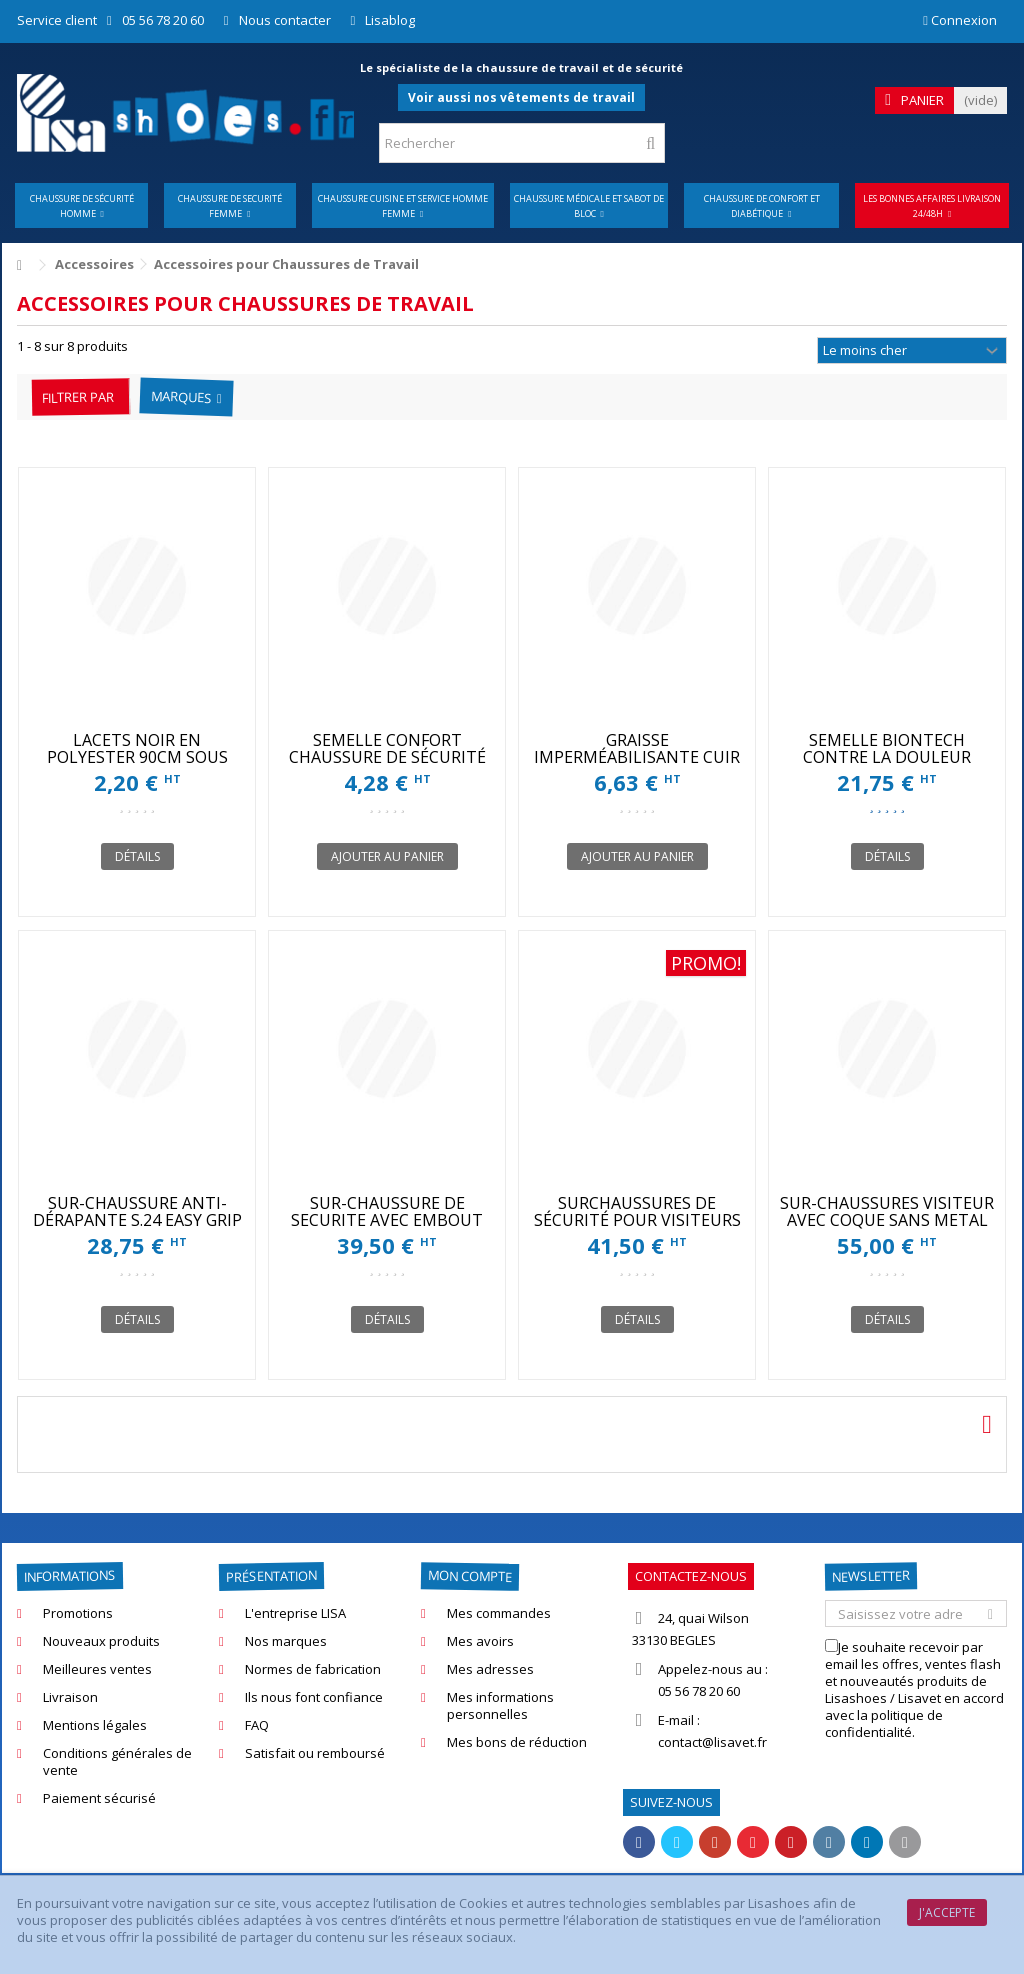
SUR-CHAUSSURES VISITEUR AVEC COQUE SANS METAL (887, 1211)
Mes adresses (490, 1669)
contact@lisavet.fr (712, 1742)
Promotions (78, 1613)
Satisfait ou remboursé (315, 1753)
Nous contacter (285, 20)
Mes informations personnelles (500, 1706)
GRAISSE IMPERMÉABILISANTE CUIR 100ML (637, 757)
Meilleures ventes (97, 1669)
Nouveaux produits (101, 1641)
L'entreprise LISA (295, 1613)
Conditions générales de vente (117, 1762)
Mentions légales (95, 1725)
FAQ (257, 1725)
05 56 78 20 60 (163, 20)
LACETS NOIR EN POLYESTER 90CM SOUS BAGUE (137, 757)
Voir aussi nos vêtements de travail (521, 97)
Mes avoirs (480, 1641)
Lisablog (390, 20)
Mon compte (470, 1575)
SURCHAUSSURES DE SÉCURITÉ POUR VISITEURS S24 (637, 1220)
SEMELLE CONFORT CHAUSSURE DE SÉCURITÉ (387, 748)
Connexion (960, 20)
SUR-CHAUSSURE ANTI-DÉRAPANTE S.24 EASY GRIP (137, 1211)
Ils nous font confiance (314, 1697)
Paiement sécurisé (99, 1798)
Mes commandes (499, 1613)
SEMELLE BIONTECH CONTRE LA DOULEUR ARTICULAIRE (887, 757)
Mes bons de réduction (517, 1742)
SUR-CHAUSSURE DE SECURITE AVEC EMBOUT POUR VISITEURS (387, 1220)
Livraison (70, 1697)
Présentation (271, 1576)
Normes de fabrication (313, 1669)
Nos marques (286, 1641)
